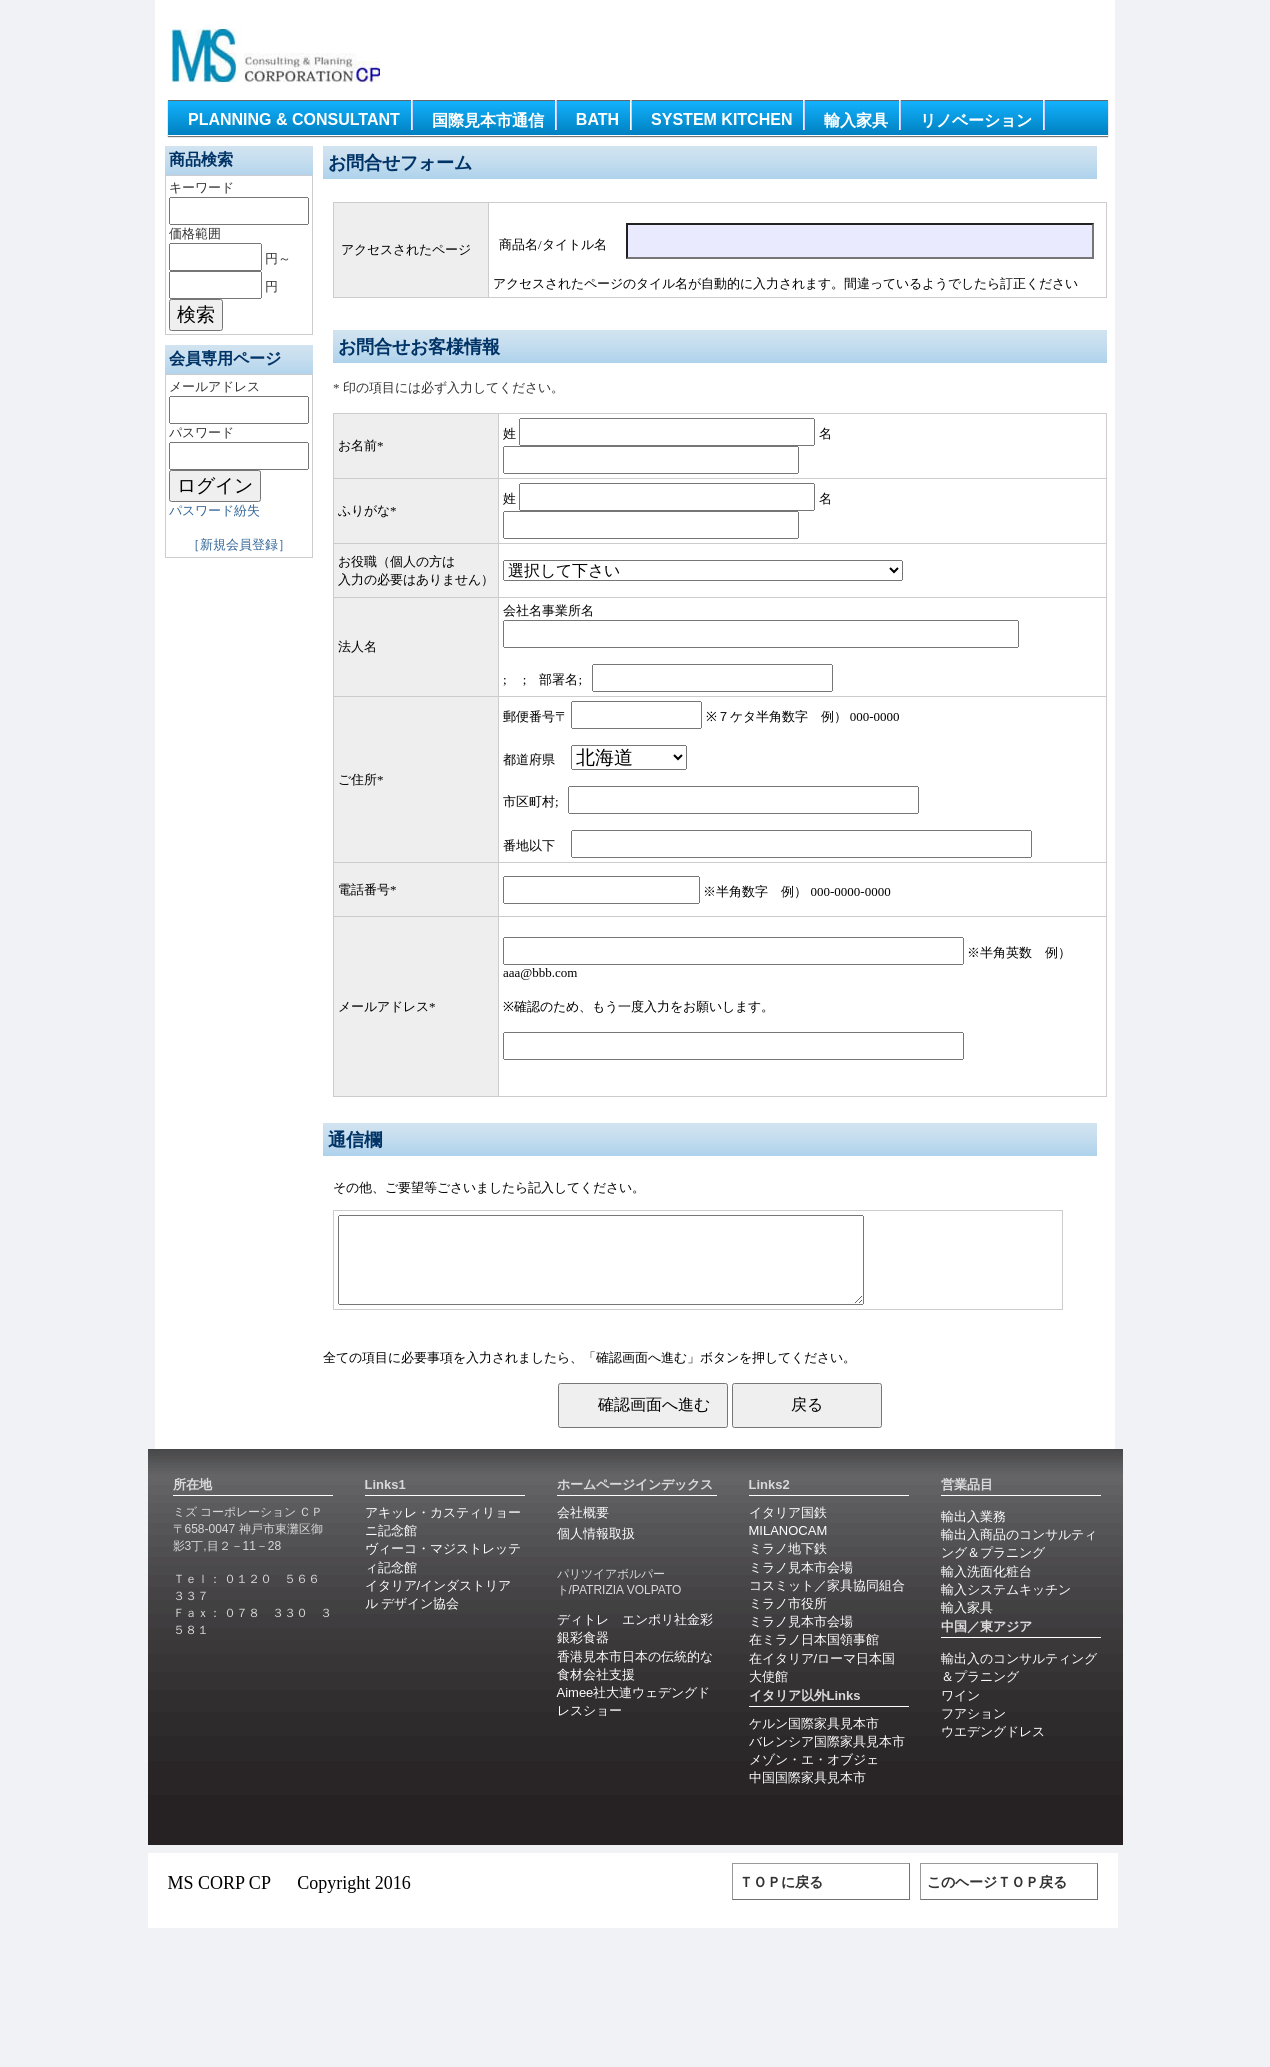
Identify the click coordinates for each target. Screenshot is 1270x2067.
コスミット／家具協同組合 (827, 1603)
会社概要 (583, 1530)
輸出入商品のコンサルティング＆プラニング (1019, 1561)
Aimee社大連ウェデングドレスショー (634, 1719)
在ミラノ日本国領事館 (814, 1657)
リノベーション (976, 120)
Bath (597, 119)
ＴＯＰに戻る (781, 1900)
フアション (973, 1731)
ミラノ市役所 (788, 1621)
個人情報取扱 (596, 1551)
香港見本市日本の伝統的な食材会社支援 (635, 1683)
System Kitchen (721, 119)
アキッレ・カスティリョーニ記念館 (443, 1539)
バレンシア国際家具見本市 (827, 1759)
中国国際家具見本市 (807, 1795)
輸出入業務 (973, 1534)
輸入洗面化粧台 (986, 1589)
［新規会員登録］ (239, 544)
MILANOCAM (788, 1548)
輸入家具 (856, 120)
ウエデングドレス (993, 1749)
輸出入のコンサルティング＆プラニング (1019, 1685)
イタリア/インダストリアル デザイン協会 (438, 1612)
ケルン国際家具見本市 (814, 1741)
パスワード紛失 (214, 510)
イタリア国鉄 (788, 1530)
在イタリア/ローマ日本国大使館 (822, 1685)
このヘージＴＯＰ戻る (997, 1900)
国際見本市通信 (488, 120)
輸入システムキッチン (1006, 1607)
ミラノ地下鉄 (788, 1566)
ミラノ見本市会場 (801, 1585)
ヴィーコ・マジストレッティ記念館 (443, 1575)
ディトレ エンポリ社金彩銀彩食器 (635, 1646)
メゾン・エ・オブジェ (814, 1777)
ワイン (960, 1713)
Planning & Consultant (294, 119)
